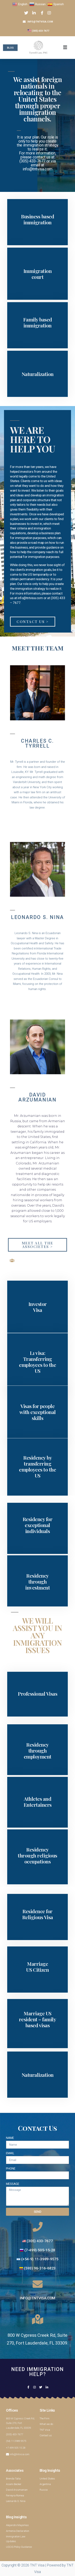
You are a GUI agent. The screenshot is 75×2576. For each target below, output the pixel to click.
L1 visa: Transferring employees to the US (37, 1362)
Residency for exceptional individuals (38, 1525)
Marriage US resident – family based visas (37, 2019)
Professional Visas (37, 1693)
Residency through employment (37, 1750)
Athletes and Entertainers (38, 1801)
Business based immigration (37, 219)
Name (10, 2138)
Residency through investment (37, 1581)
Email (10, 2153)
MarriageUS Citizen (37, 1966)
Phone (10, 2168)
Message (12, 2184)
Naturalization (38, 374)
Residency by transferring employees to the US (37, 1466)
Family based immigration (37, 322)
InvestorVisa (37, 1307)
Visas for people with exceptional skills (37, 1412)
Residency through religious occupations (37, 1855)
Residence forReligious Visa (37, 1914)
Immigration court (37, 274)
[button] (10, 47)
